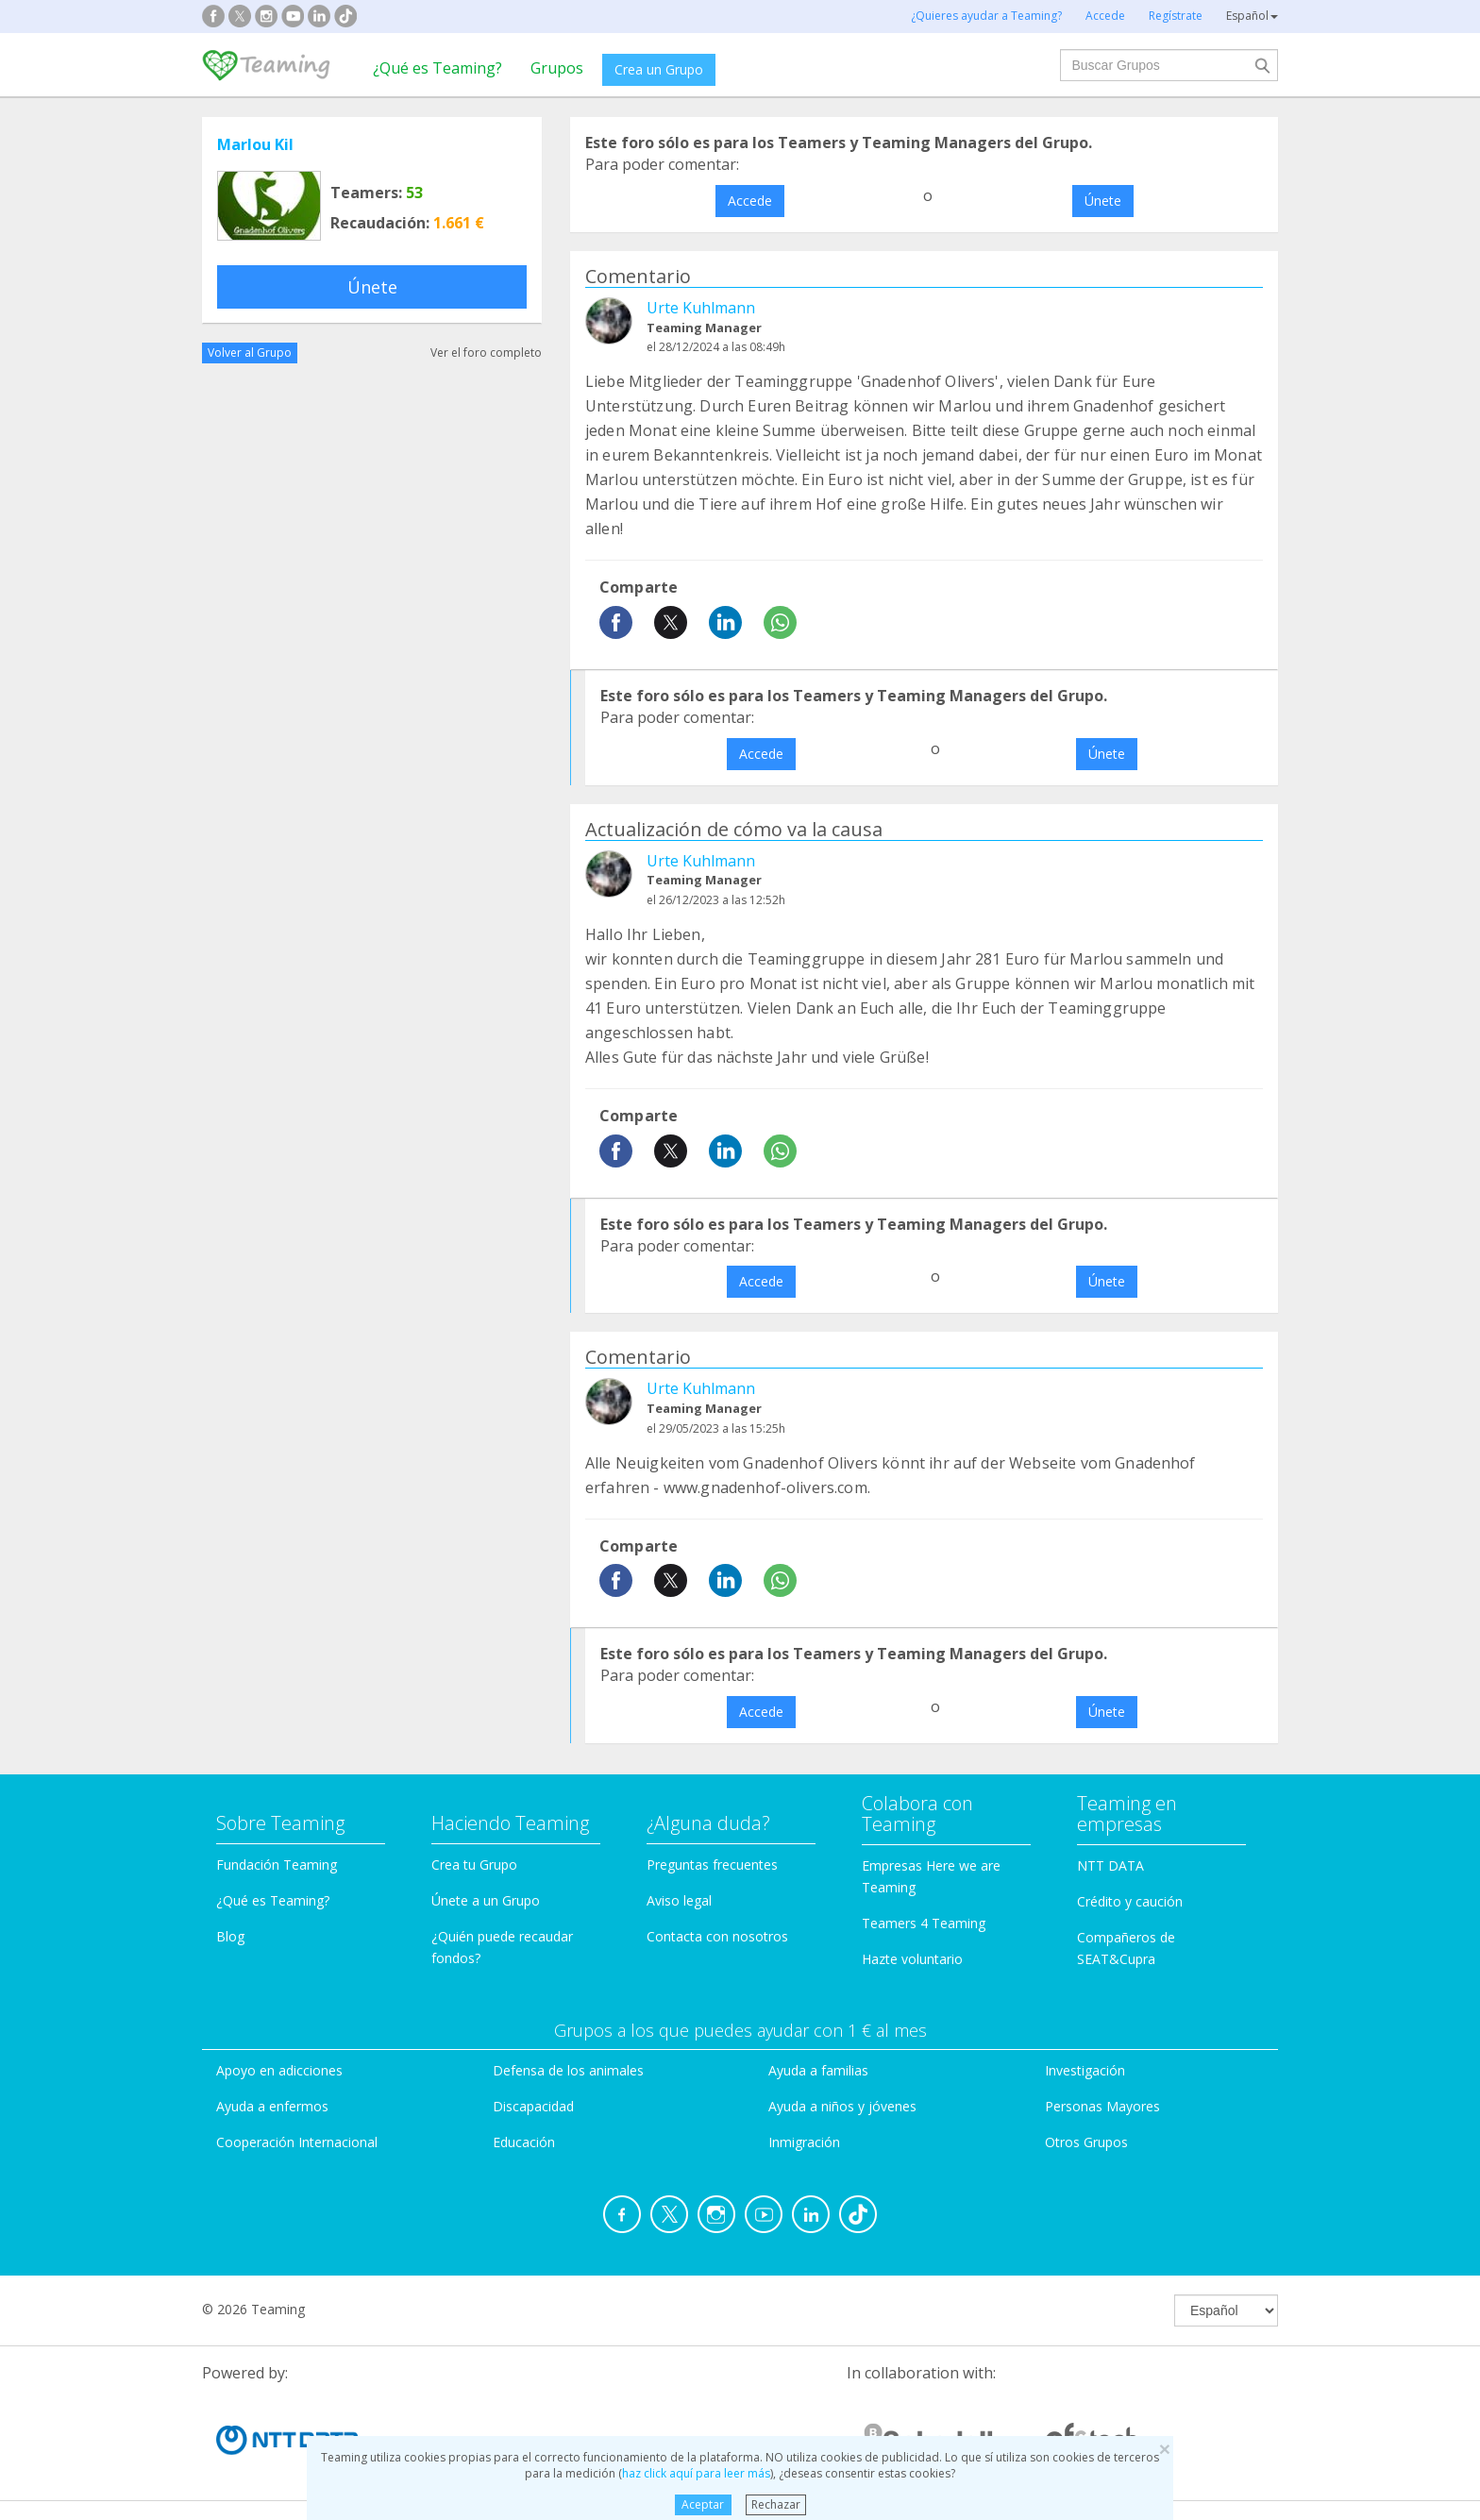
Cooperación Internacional (297, 2142)
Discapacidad (533, 2106)
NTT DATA (1110, 1865)
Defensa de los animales (568, 2070)
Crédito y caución (1130, 1901)
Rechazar (775, 2504)
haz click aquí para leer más (696, 2473)
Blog (230, 1936)
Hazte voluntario (912, 1959)
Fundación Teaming (276, 1864)
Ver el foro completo (486, 352)
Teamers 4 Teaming (923, 1923)
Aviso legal (679, 1900)
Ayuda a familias (818, 2070)
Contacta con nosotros (717, 1936)
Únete (372, 287)
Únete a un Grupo (485, 1900)
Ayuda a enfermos (272, 2106)
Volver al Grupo (250, 352)
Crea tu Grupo (474, 1864)
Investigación (1085, 2070)
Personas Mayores (1102, 2106)
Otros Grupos (1086, 2142)
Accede (750, 201)
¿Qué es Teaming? (437, 68)
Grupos (556, 68)
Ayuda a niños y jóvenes (842, 2106)
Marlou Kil (255, 144)
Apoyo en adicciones (279, 2070)
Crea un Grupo (658, 69)
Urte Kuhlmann (701, 307)
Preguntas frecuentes (712, 1864)
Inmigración (804, 2142)
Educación (524, 2142)
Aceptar (702, 2504)
